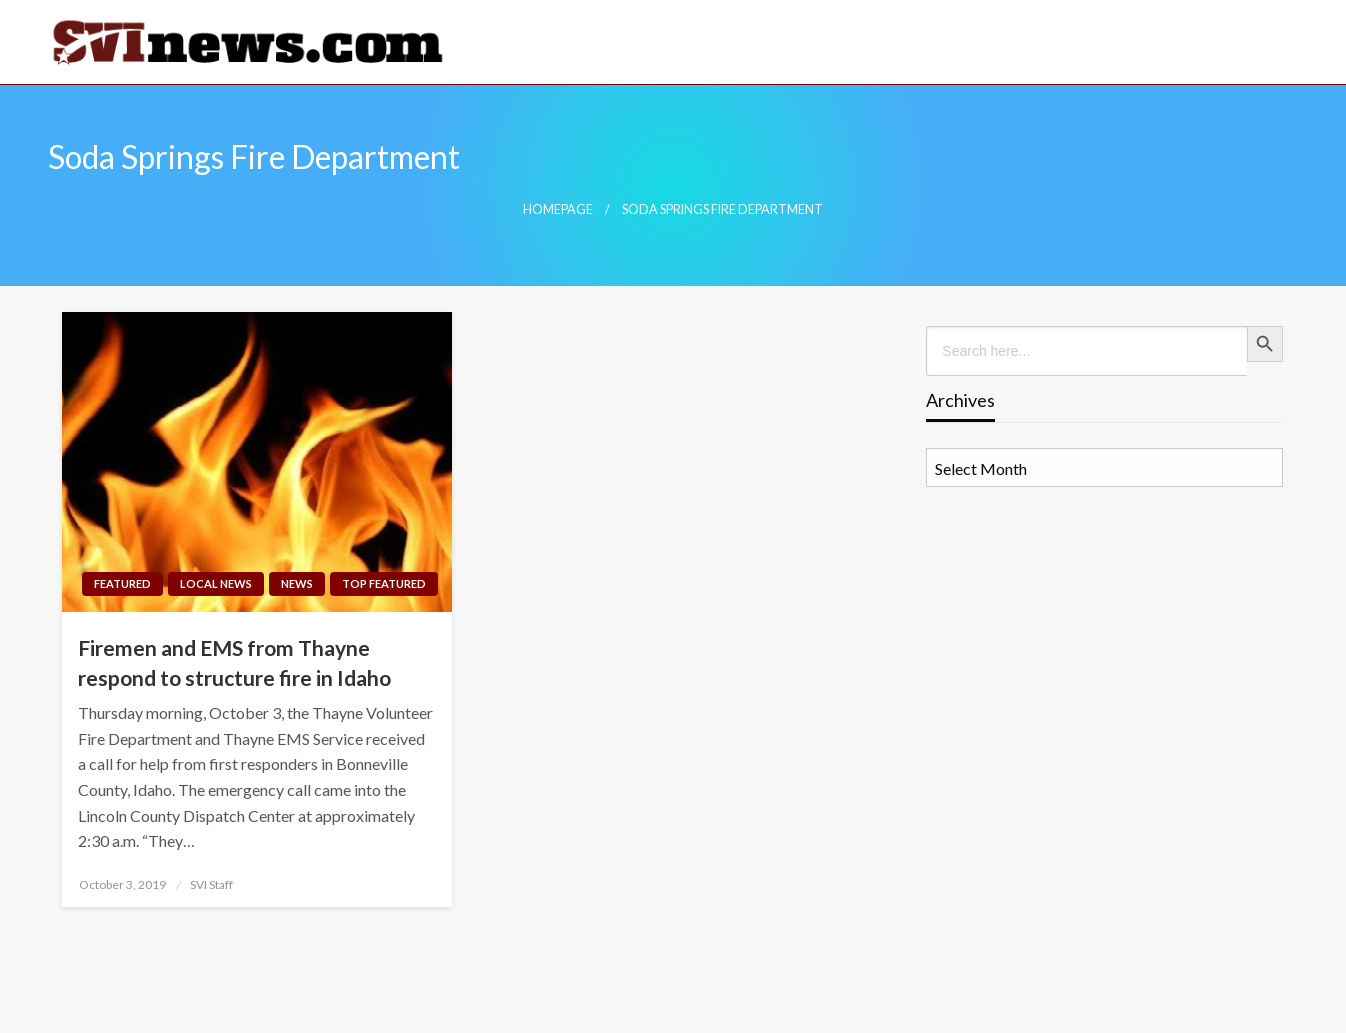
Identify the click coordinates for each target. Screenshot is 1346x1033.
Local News (216, 583)
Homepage (558, 209)
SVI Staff (211, 884)
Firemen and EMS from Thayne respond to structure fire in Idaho (234, 662)
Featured (122, 583)
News (297, 583)
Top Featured (384, 583)
